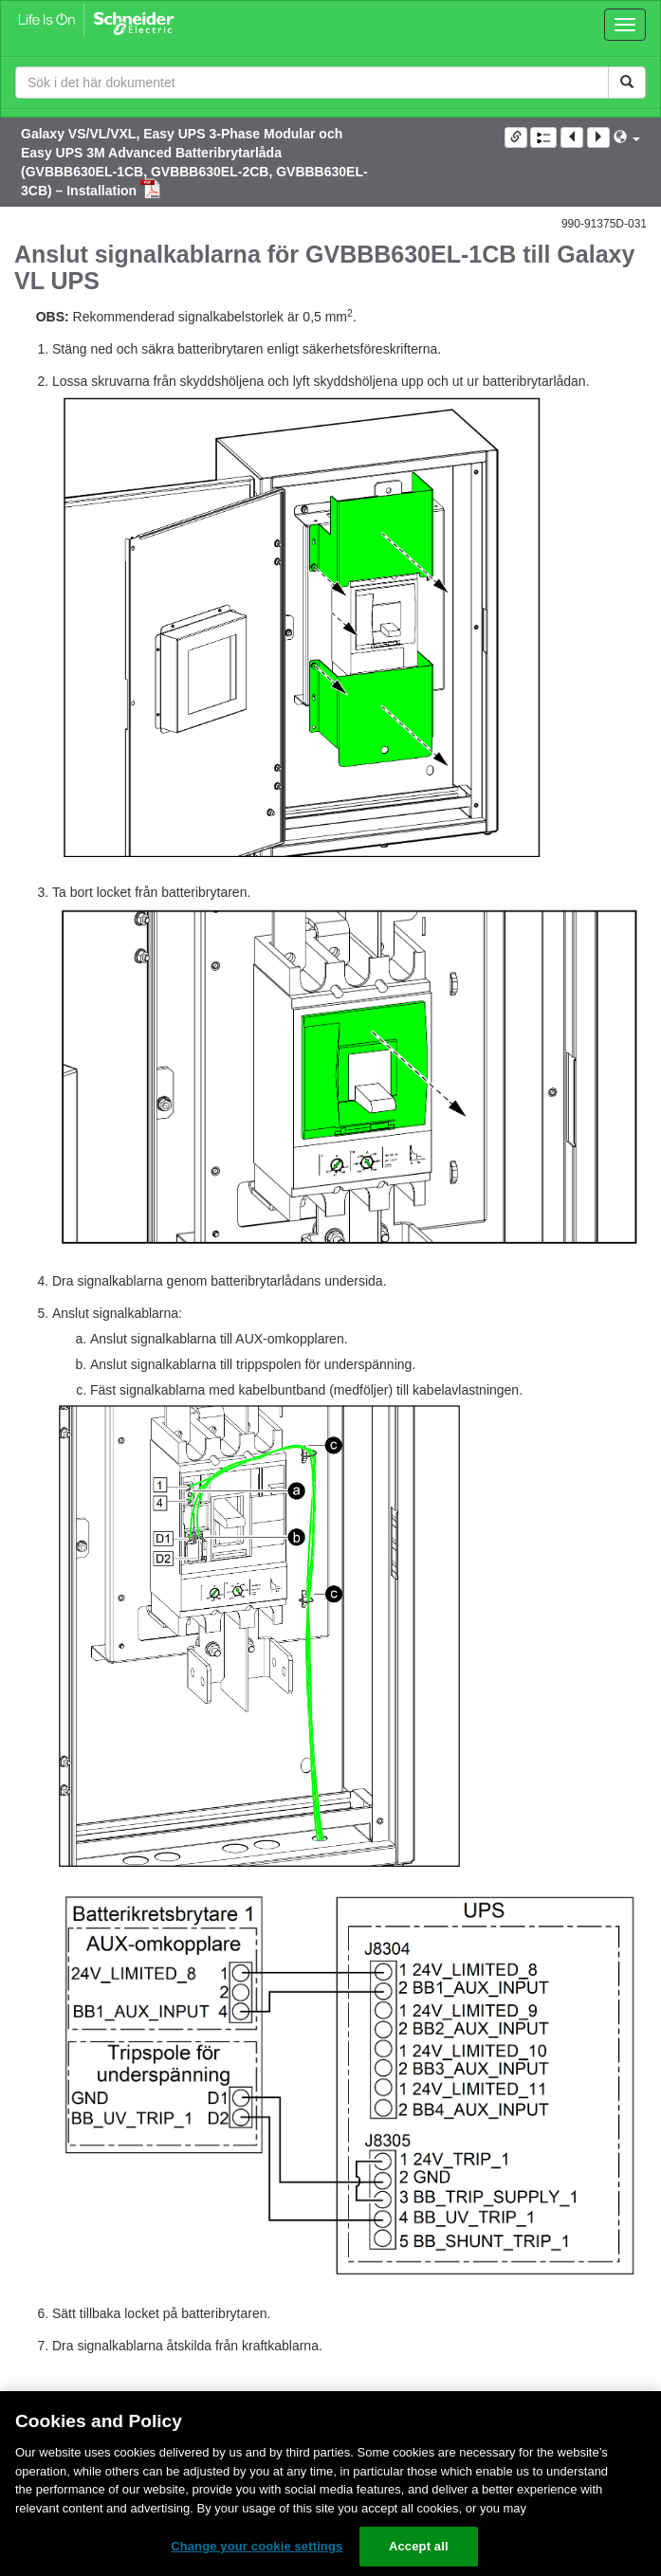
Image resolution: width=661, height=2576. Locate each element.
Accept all (419, 2546)
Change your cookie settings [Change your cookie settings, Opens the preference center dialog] (256, 2546)
